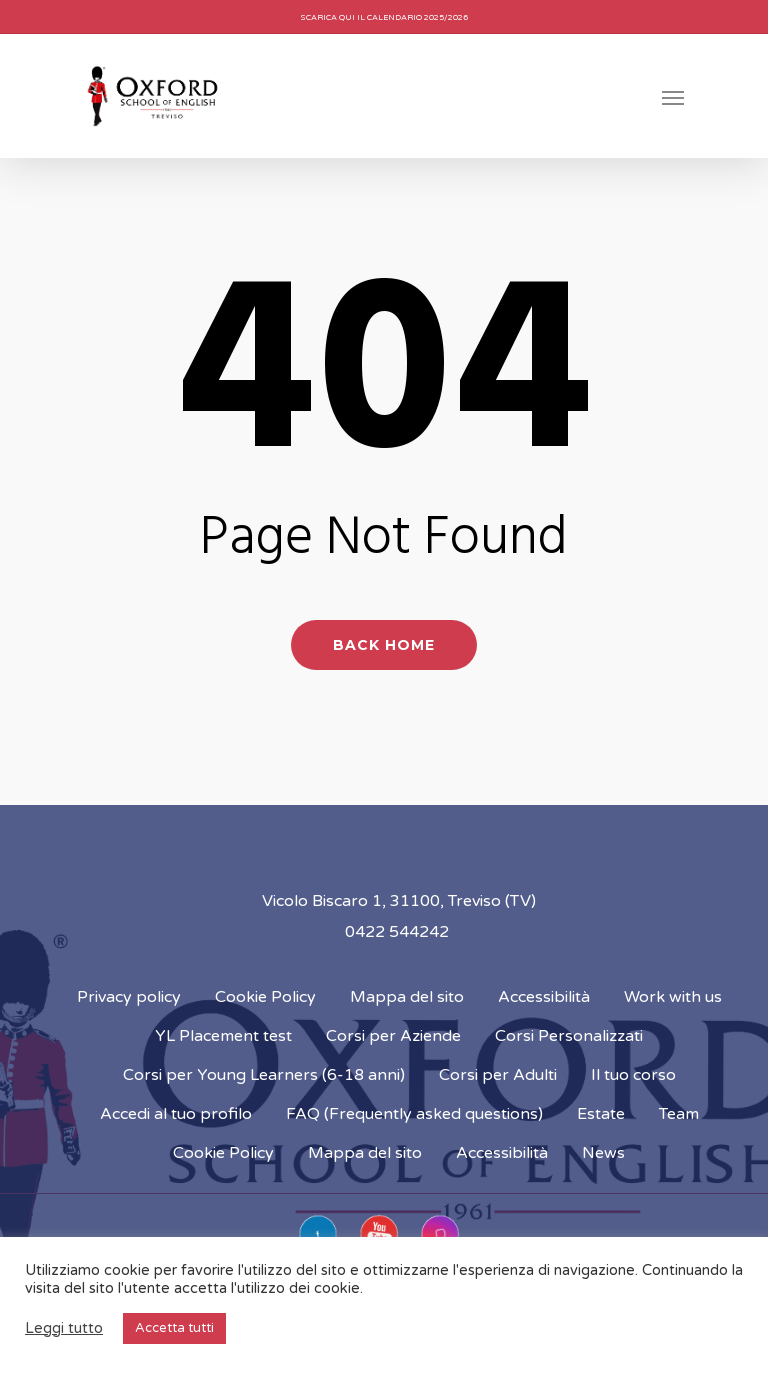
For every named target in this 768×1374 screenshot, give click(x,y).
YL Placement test (223, 1036)
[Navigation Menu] (673, 97)
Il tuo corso (633, 1075)
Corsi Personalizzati (569, 1036)
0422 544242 (397, 932)
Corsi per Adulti (498, 1075)
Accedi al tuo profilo (176, 1114)
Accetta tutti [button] (174, 1328)
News (603, 1153)
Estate (601, 1114)
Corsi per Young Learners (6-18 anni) (264, 1075)
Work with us (673, 997)
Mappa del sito (407, 997)
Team (679, 1114)
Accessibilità (544, 997)
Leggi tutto (64, 1328)
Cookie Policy (265, 997)
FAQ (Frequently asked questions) (414, 1114)
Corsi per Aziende (393, 1036)
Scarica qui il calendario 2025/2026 (384, 17)
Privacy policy (129, 997)
